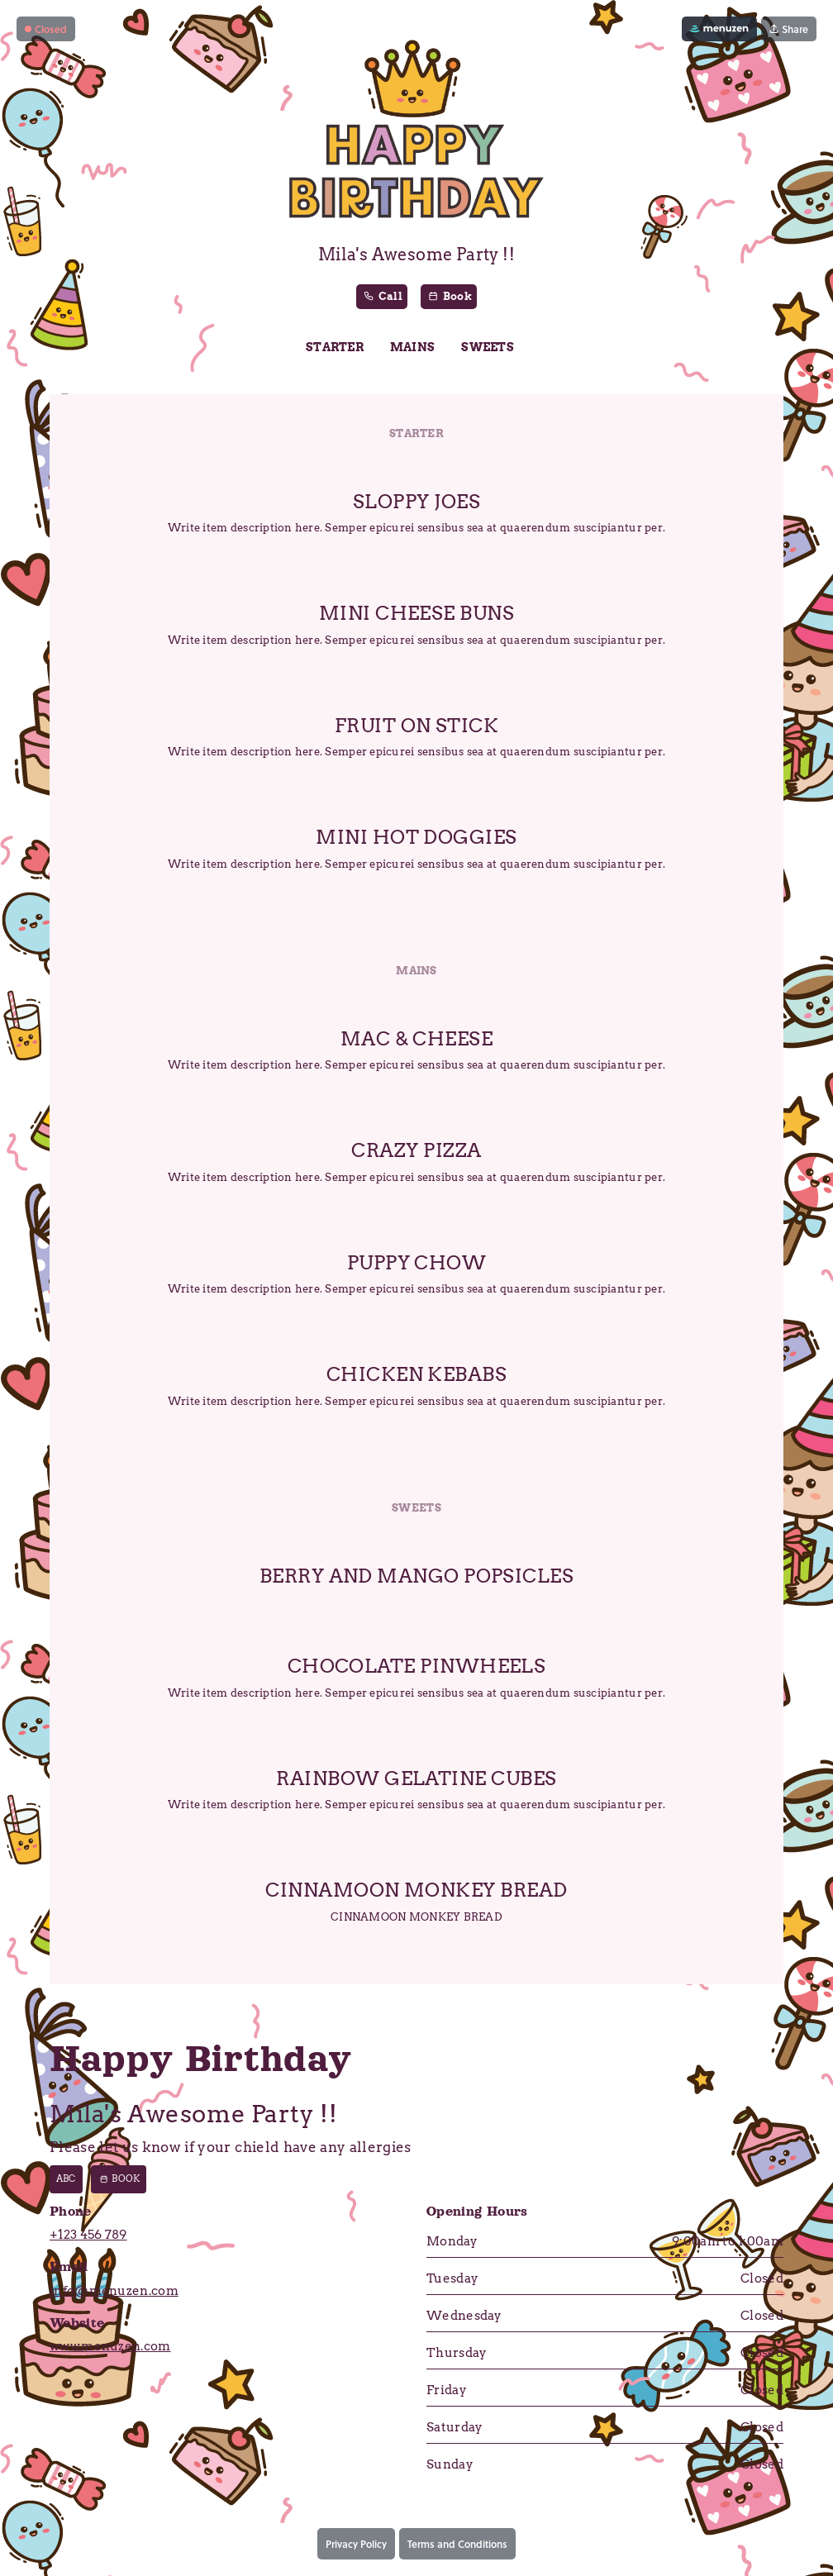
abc (66, 2180)
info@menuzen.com (114, 2291)
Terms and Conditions (457, 2544)
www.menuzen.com (110, 2347)
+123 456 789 (88, 2235)
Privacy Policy (356, 2544)
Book (119, 2180)
